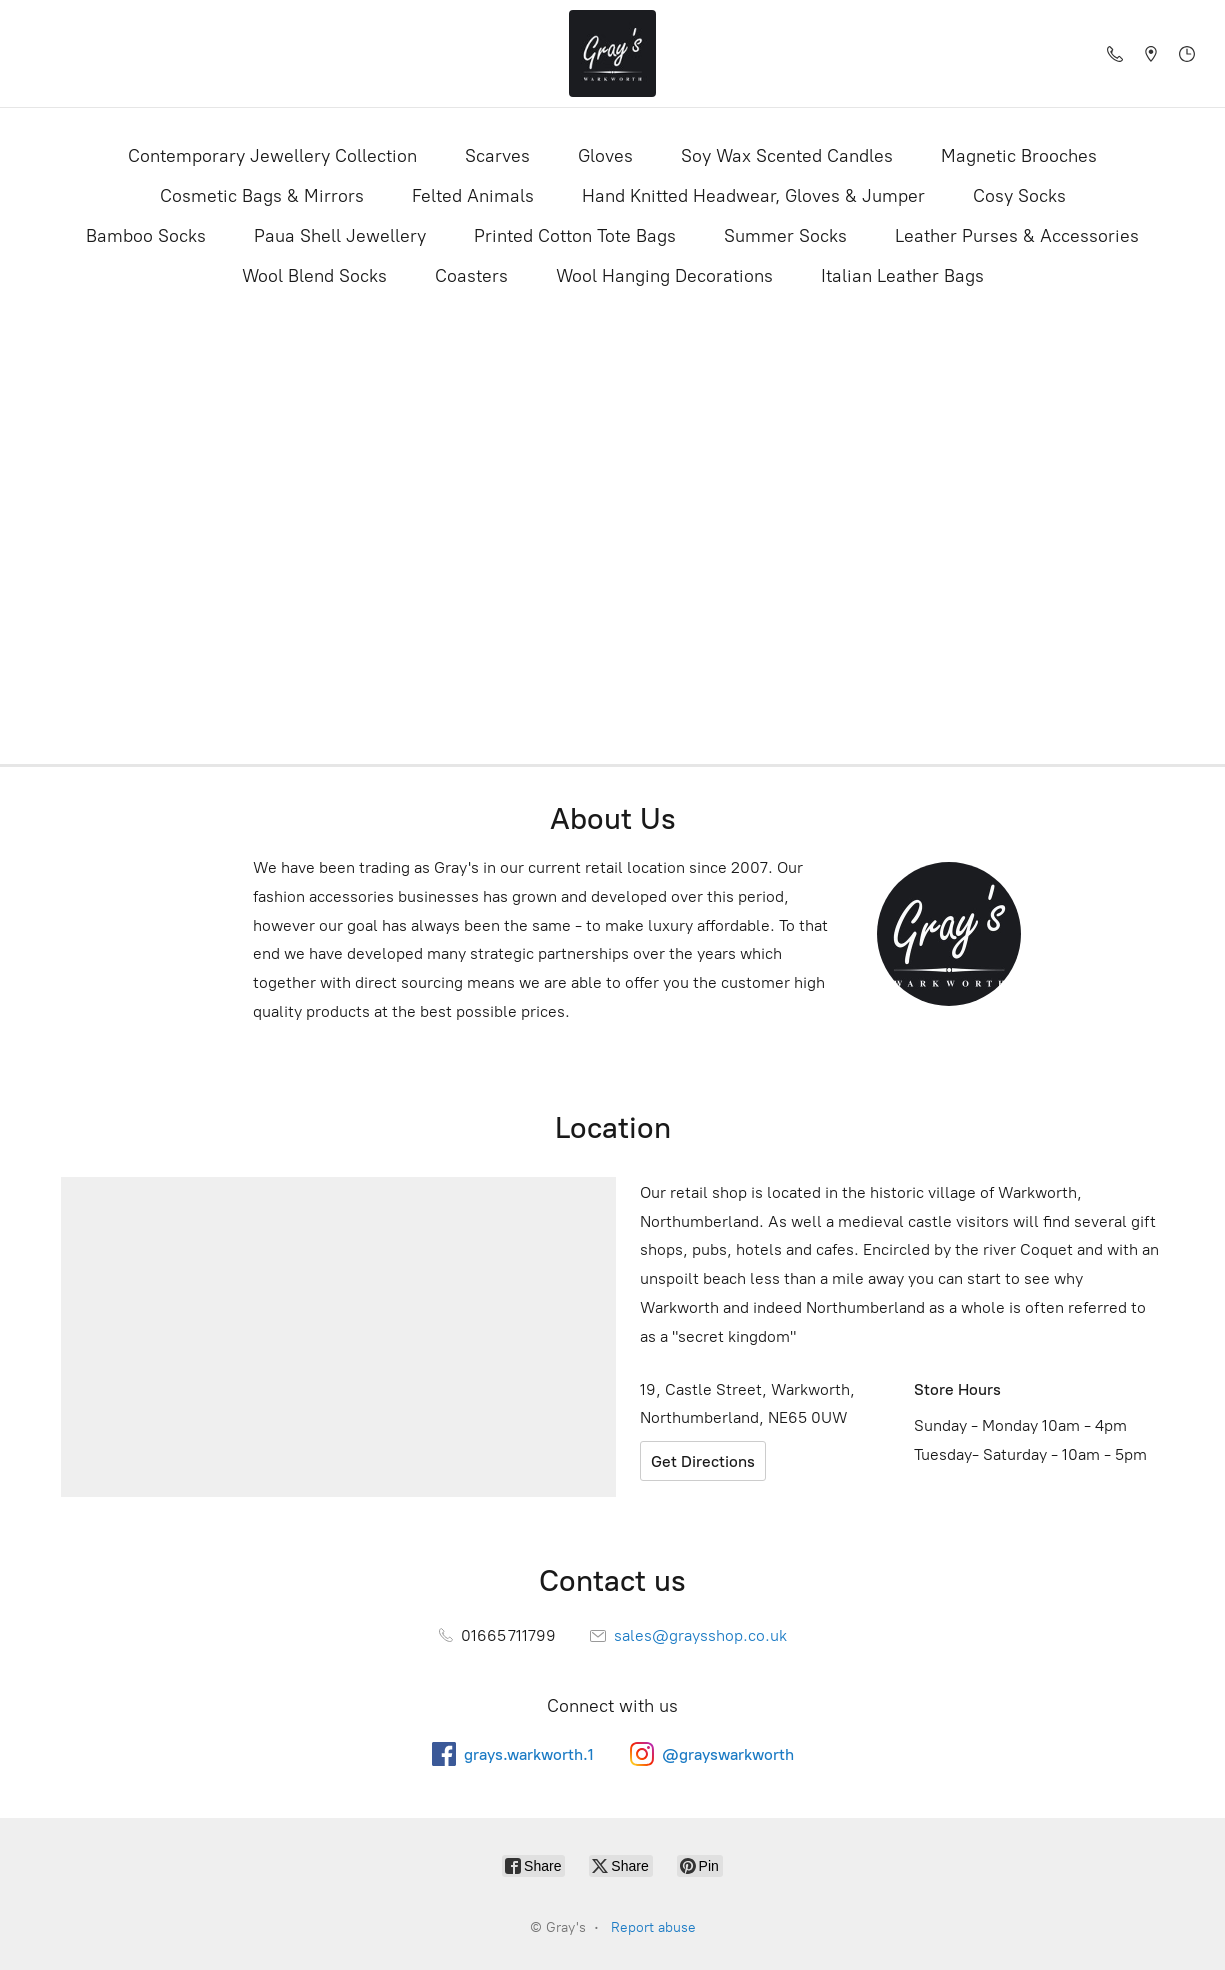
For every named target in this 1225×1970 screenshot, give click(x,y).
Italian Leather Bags (902, 276)
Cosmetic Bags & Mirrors (262, 196)
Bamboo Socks (146, 236)
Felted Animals (473, 196)
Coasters (471, 276)
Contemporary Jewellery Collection (272, 156)
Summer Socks (785, 236)
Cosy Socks (1019, 196)
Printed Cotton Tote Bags (575, 236)
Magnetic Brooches (1019, 156)
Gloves (605, 156)
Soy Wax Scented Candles (787, 156)
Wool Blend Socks (314, 276)
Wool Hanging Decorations (664, 276)
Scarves (497, 156)
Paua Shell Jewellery (340, 236)
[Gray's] (613, 53)
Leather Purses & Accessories (1017, 236)
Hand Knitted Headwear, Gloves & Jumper (753, 196)
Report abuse (653, 1927)
